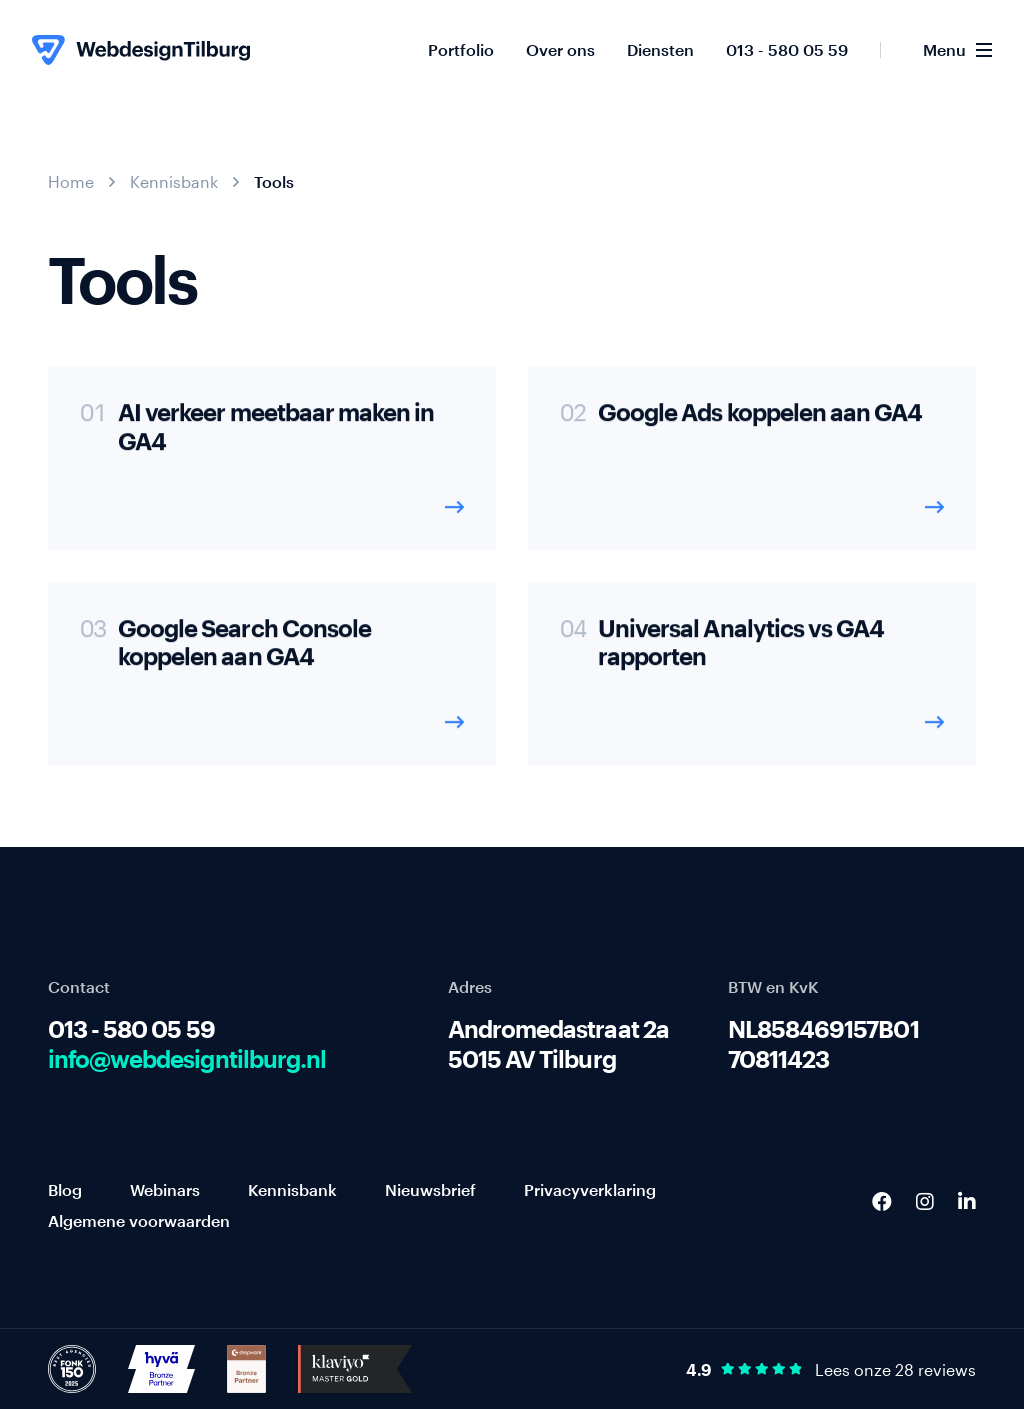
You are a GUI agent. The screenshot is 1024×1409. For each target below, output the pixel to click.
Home (71, 181)
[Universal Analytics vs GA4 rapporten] (752, 683)
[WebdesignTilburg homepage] (141, 50)
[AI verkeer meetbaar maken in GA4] (272, 468)
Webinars (165, 1189)
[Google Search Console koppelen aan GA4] (272, 683)
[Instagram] (925, 1201)
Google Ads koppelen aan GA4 (760, 422)
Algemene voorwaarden (139, 1220)
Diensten (660, 49)
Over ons (560, 49)
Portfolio (461, 49)
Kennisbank (174, 181)
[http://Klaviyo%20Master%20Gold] (355, 1367)
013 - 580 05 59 (787, 49)
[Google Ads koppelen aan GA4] (752, 468)
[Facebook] (882, 1201)
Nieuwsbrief (430, 1189)
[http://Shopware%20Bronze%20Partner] (246, 1367)
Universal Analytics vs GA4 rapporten (741, 651)
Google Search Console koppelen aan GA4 (244, 651)
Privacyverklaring (590, 1189)
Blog (65, 1189)
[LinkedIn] (967, 1201)
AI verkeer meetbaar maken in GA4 (276, 436)
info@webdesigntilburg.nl (187, 1058)
